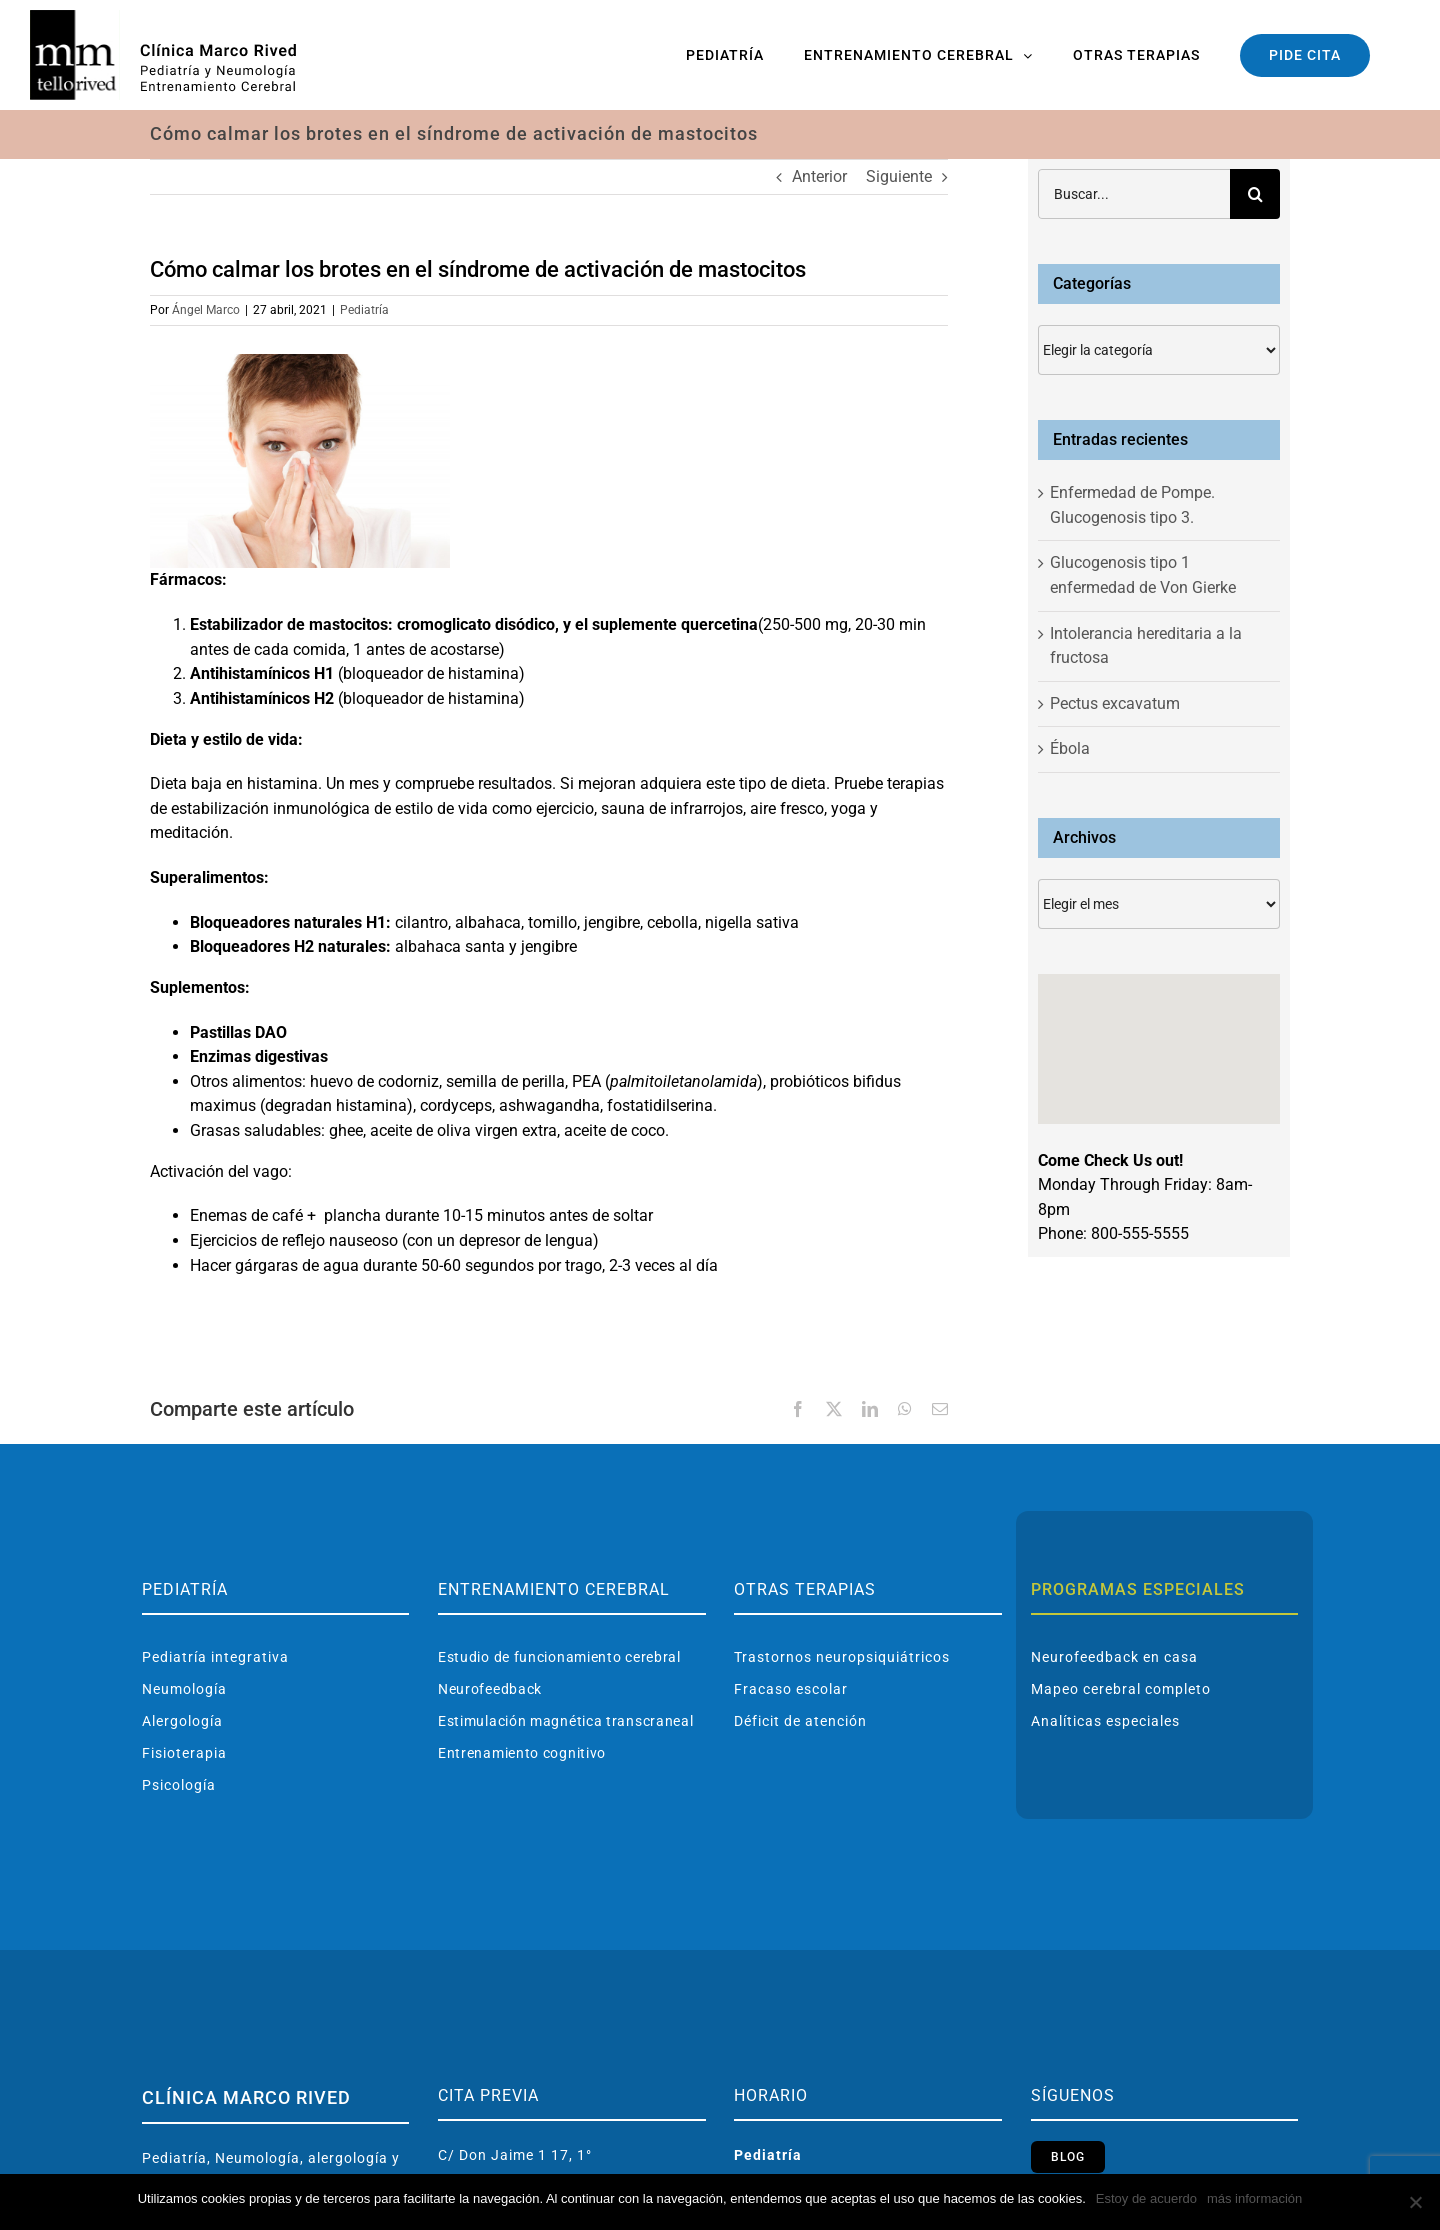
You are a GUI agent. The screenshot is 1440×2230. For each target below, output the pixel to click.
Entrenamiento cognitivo (522, 1753)
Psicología (179, 1785)
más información (1254, 2198)
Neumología (184, 1689)
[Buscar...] (1134, 194)
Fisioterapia (184, 1753)
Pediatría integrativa (215, 1657)
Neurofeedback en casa (1114, 1657)
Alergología (182, 1721)
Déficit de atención (800, 1721)
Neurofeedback (490, 1689)
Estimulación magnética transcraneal (566, 1721)
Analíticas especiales (1105, 1721)
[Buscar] (1255, 194)
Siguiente (899, 176)
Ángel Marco (206, 310)
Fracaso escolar (791, 1689)
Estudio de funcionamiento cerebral (559, 1657)
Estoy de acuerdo (1146, 2198)
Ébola (1070, 748)
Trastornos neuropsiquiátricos (842, 1657)
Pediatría (364, 310)
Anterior (819, 176)
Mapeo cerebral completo (1121, 1689)
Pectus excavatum (1115, 703)
